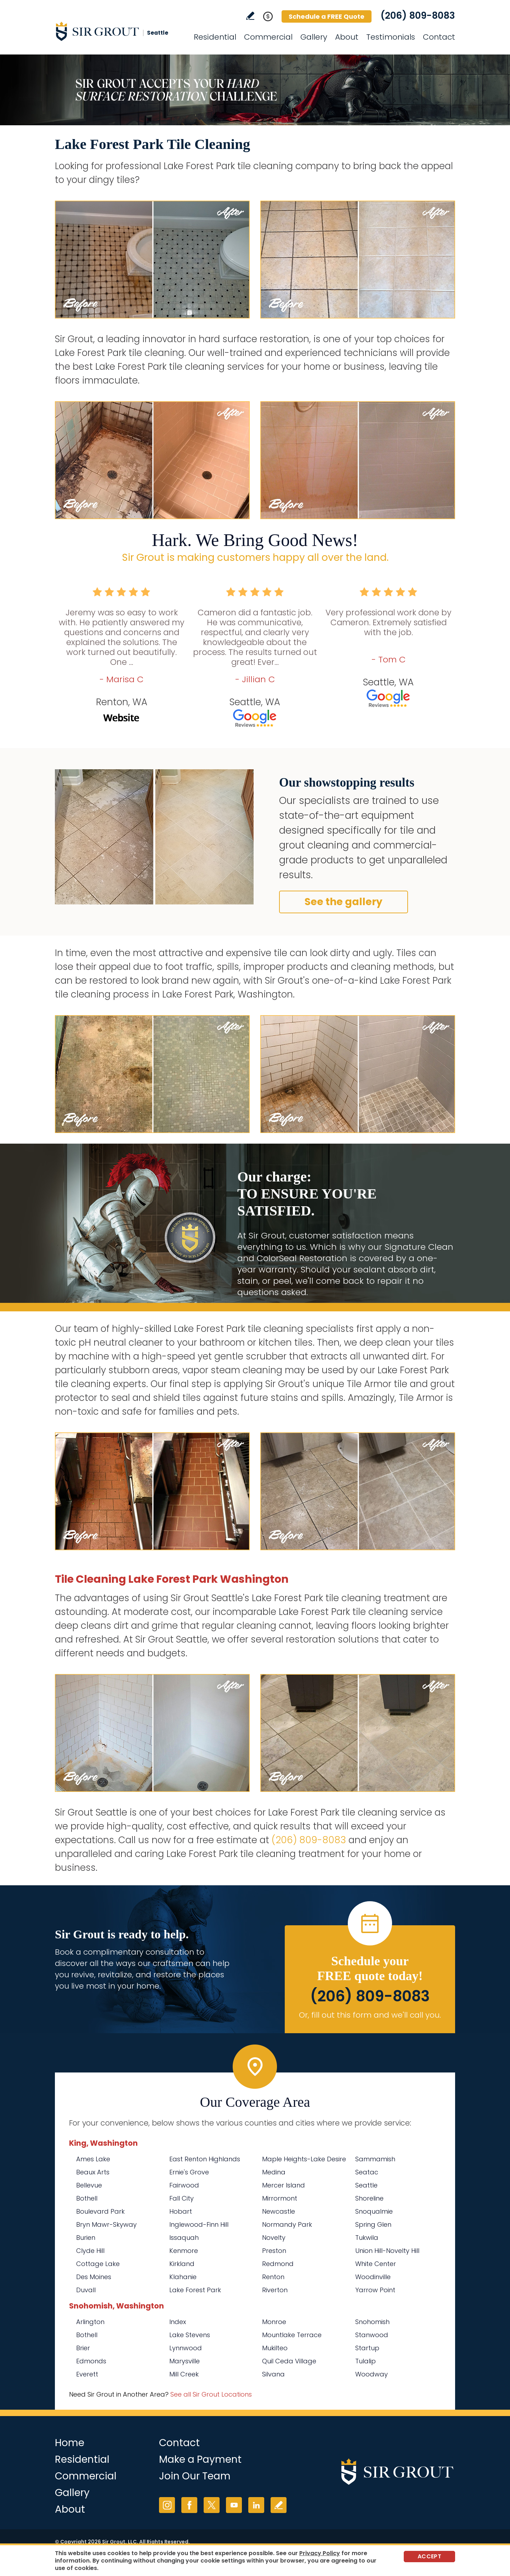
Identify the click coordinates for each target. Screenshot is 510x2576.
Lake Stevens (189, 2334)
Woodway (371, 2374)
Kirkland (181, 2263)
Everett (87, 2374)
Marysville (184, 2361)
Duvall (86, 2289)
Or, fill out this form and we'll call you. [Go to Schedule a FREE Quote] (370, 2014)
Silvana (273, 2374)
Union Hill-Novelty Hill (387, 2250)
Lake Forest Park (195, 2289)
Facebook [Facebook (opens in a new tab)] (189, 2505)
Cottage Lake (98, 2263)
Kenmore (183, 2250)
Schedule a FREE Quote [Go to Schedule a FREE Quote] (326, 16)
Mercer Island (283, 2185)
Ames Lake (93, 2159)
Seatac (366, 2172)
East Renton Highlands (204, 2159)
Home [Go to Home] (69, 2443)
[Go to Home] (118, 31)
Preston (274, 2250)
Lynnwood (185, 2348)
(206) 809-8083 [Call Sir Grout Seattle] (417, 15)
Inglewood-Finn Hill (198, 2224)
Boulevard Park (100, 2211)
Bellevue (89, 2185)
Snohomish (372, 2321)
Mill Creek (184, 2374)
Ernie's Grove (189, 2172)
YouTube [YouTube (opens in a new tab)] (234, 2505)
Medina (273, 2172)
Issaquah (184, 2237)
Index (177, 2321)
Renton (273, 2276)
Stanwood (371, 2334)
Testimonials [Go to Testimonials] (390, 36)
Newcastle (278, 2211)
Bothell (86, 2198)
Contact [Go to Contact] (439, 36)
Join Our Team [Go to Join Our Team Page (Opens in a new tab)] (195, 2476)
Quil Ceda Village (289, 2361)
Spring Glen (373, 2224)
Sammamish (375, 2159)
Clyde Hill (90, 2250)
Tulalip (365, 2361)
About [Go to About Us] (346, 36)
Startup (367, 2348)
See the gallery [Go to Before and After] (343, 902)
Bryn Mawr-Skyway (106, 2224)
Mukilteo (275, 2348)
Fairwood (184, 2185)
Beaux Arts (92, 2172)
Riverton (275, 2289)
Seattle (366, 2185)
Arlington (90, 2321)
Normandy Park (287, 2224)
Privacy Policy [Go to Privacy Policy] (319, 2553)
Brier (83, 2348)
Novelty (273, 2237)
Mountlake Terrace (292, 2334)
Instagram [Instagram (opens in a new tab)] (167, 2505)
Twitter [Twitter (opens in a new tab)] (212, 2505)
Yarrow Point (375, 2289)
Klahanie (183, 2276)
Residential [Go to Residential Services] (215, 36)
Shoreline (369, 2198)
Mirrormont (279, 2198)
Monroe (274, 2321)
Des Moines (93, 2276)
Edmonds (91, 2361)
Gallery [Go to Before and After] (313, 36)
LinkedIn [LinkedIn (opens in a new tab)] (256, 2505)
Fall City (181, 2198)
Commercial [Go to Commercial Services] (268, 36)
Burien (85, 2237)
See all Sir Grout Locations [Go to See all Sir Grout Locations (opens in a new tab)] (211, 2394)
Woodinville (373, 2276)
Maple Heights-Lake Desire (304, 2159)
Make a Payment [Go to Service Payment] (200, 2459)
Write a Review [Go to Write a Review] (250, 16)
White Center (375, 2263)
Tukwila (366, 2237)
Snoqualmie (374, 2211)
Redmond (278, 2263)
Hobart (180, 2211)
